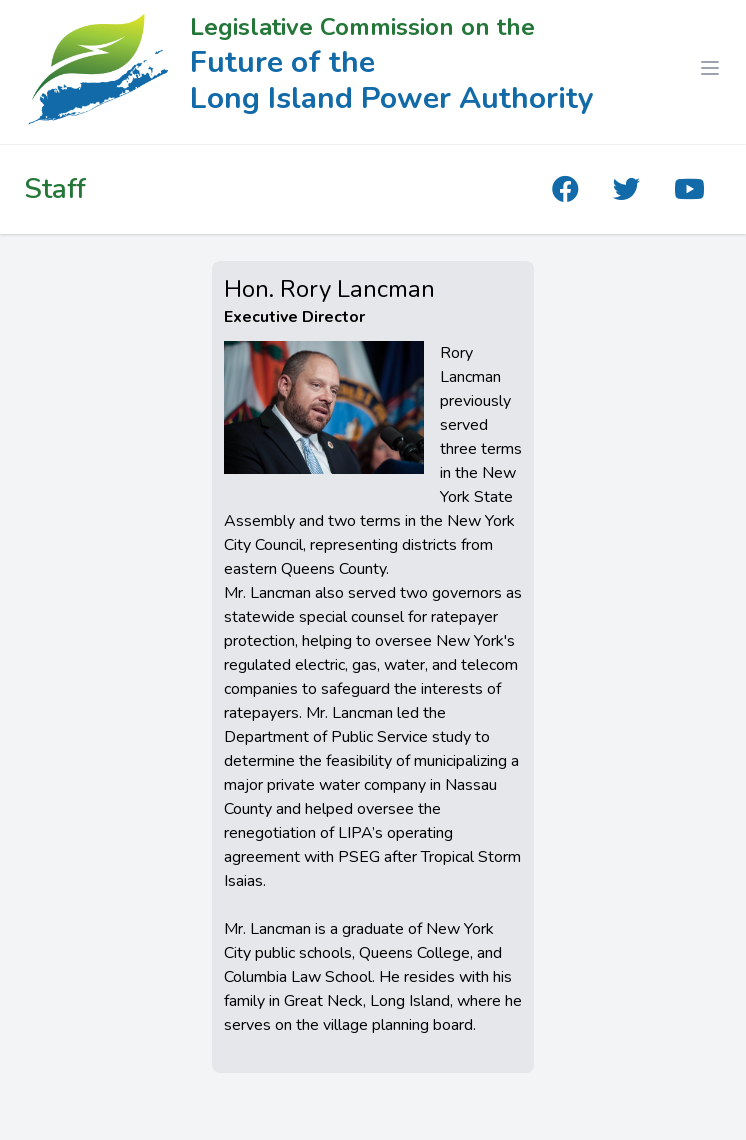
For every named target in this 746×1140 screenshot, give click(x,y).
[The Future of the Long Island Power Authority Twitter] (626, 190)
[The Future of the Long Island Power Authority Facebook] (565, 190)
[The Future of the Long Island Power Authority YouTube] (689, 190)
